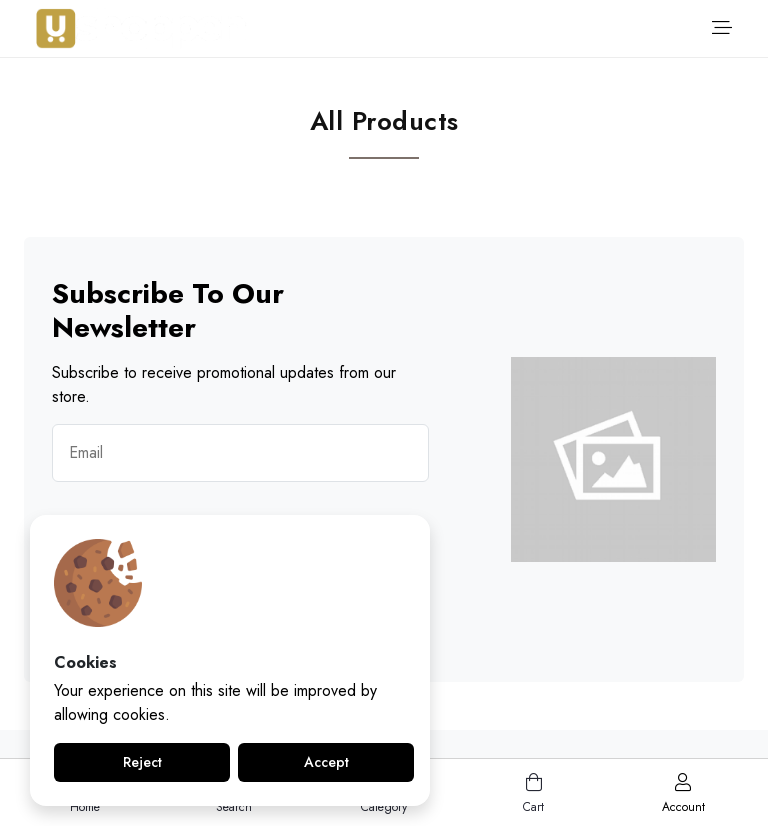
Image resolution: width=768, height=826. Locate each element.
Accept (326, 762)
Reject (142, 762)
